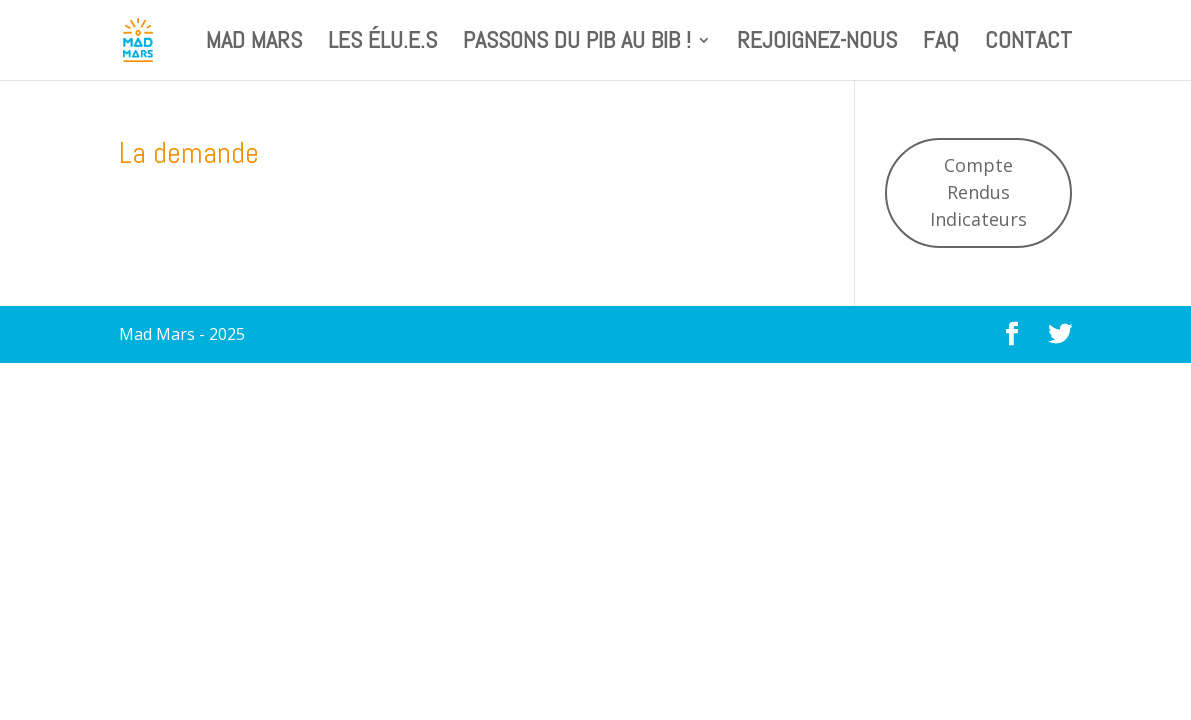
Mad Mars (254, 44)
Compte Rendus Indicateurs (978, 192)
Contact (1028, 44)
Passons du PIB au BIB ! (577, 44)
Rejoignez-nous (817, 44)
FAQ (941, 44)
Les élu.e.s (382, 44)
